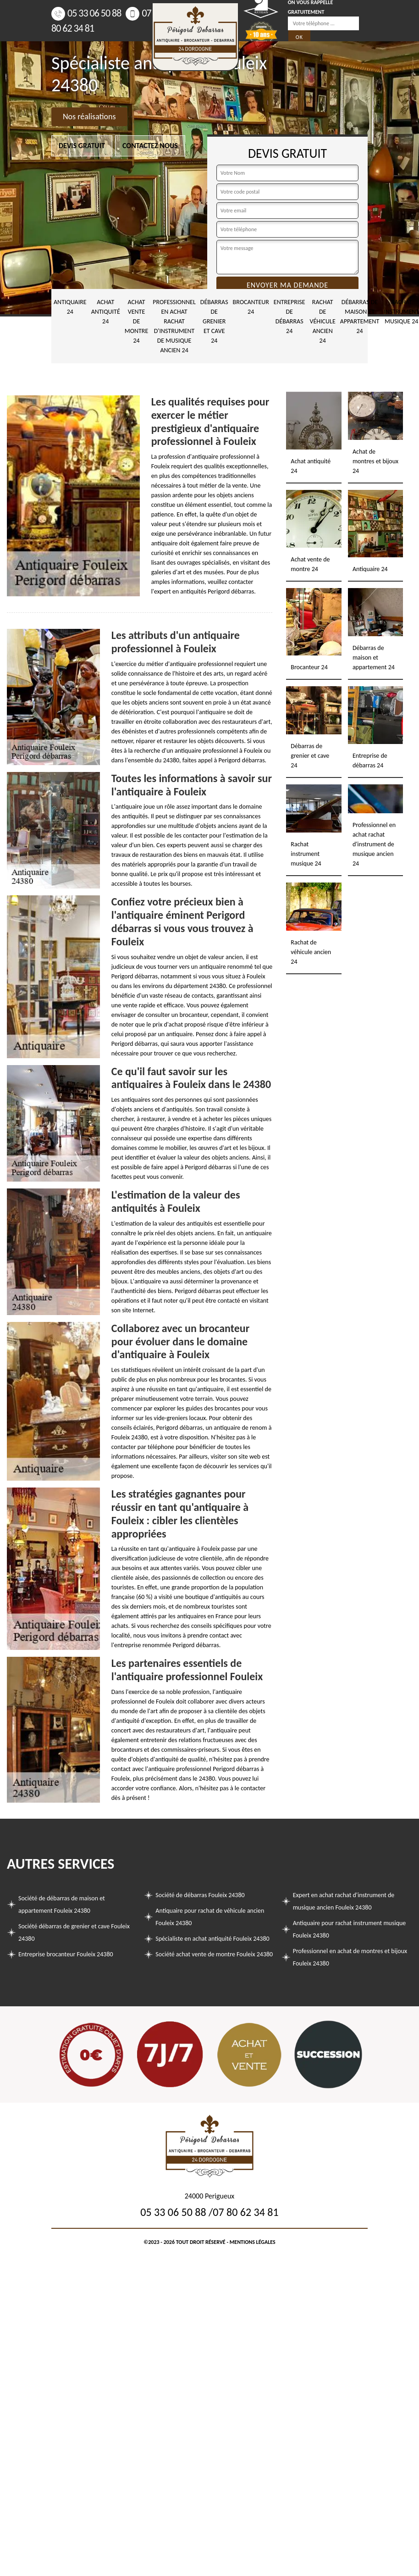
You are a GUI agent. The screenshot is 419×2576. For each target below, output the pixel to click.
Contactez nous (150, 145)
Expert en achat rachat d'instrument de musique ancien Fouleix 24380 (344, 1901)
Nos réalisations (89, 116)
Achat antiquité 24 (105, 311)
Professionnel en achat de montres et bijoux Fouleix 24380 (350, 1957)
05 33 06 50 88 (86, 13)
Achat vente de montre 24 (137, 321)
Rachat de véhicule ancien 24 (323, 321)
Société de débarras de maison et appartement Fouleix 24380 (61, 1904)
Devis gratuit (82, 145)
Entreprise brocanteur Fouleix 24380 (65, 1954)
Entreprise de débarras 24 (289, 316)
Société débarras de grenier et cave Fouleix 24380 (74, 1932)
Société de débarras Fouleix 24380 (199, 1895)
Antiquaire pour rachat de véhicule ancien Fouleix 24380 (209, 1917)
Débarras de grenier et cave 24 (214, 321)
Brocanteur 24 (251, 307)
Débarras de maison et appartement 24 (359, 316)
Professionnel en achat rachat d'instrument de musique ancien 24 (174, 326)
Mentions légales (253, 2242)
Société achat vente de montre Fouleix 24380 (214, 1954)
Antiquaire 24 (70, 307)
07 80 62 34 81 (245, 2212)
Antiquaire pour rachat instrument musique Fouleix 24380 (349, 1929)
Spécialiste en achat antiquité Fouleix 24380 (212, 1939)
